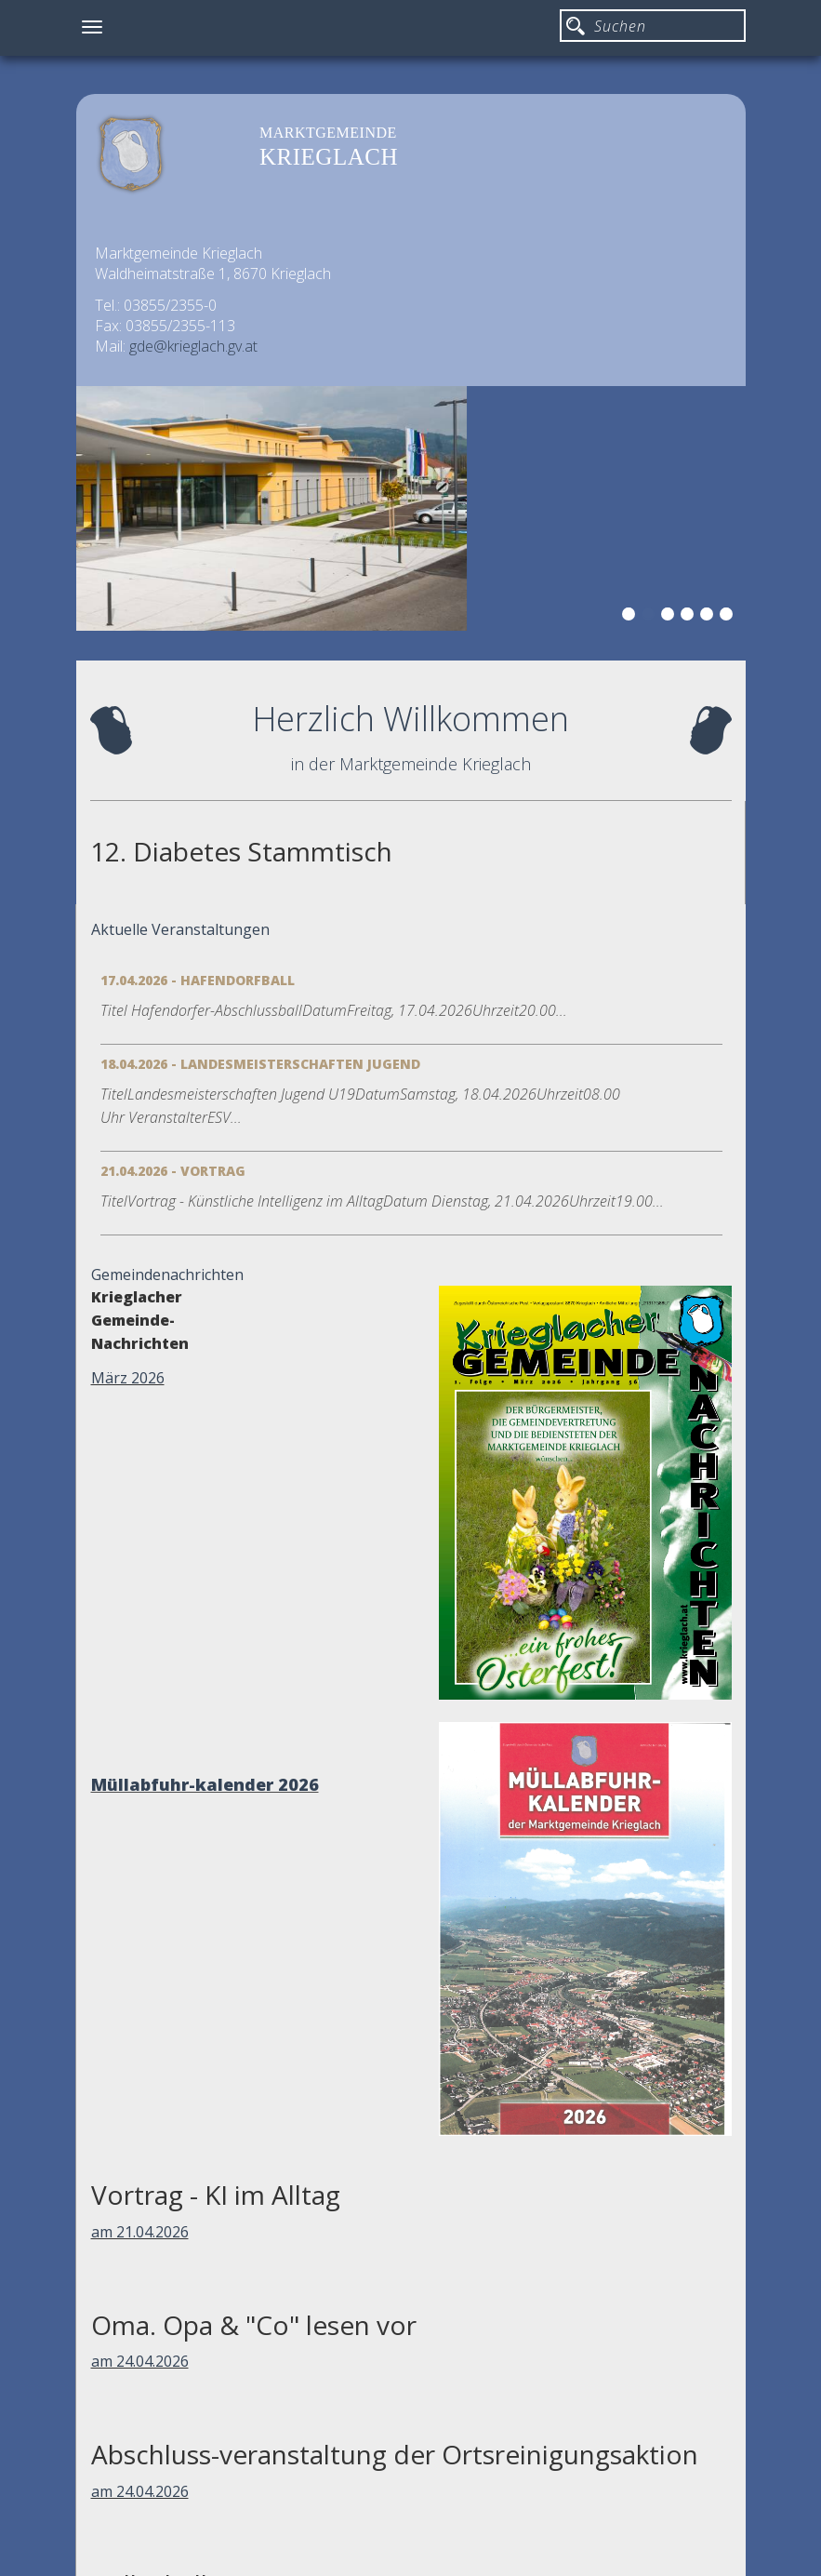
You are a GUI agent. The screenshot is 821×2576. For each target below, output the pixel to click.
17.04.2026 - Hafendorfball (197, 980)
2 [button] (651, 616)
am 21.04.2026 (140, 2232)
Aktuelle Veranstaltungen (180, 929)
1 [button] (631, 616)
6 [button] (729, 616)
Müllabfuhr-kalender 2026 (205, 1784)
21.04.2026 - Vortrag (172, 1171)
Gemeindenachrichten (167, 1274)
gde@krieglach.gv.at (193, 346)
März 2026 (128, 1378)
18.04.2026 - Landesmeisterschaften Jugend (260, 1064)
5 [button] (709, 616)
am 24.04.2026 (140, 2361)
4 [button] (690, 616)
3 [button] (670, 616)
